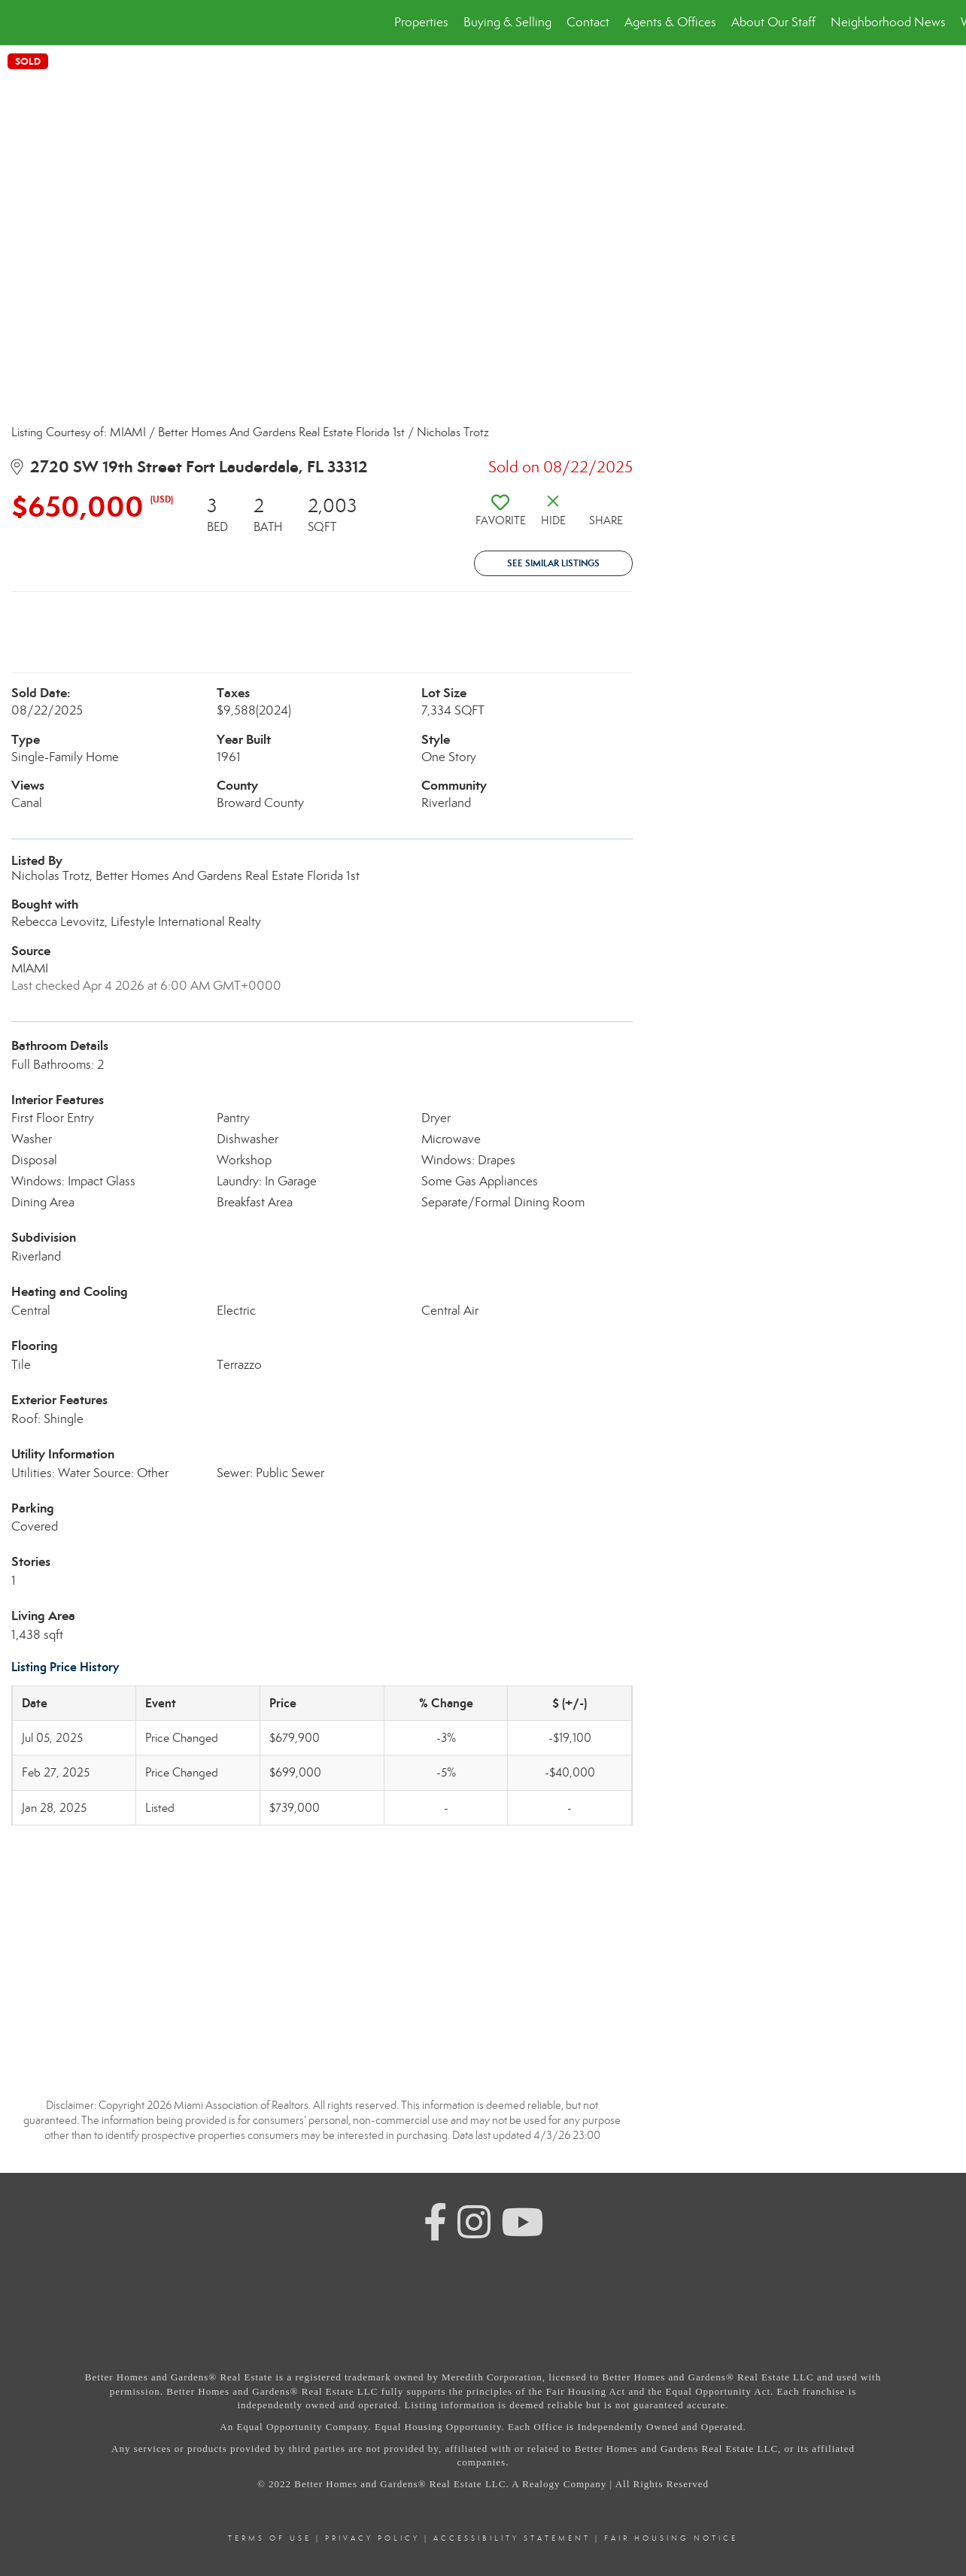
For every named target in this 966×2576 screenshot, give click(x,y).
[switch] (500, 516)
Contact (588, 22)
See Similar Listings (553, 563)
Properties (421, 22)
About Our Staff (773, 22)
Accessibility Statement (512, 2538)
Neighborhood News (888, 22)
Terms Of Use (269, 2538)
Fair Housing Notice (671, 2538)
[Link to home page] (19, 22)
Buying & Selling (507, 22)
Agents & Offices (670, 22)
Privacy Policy (372, 2538)
